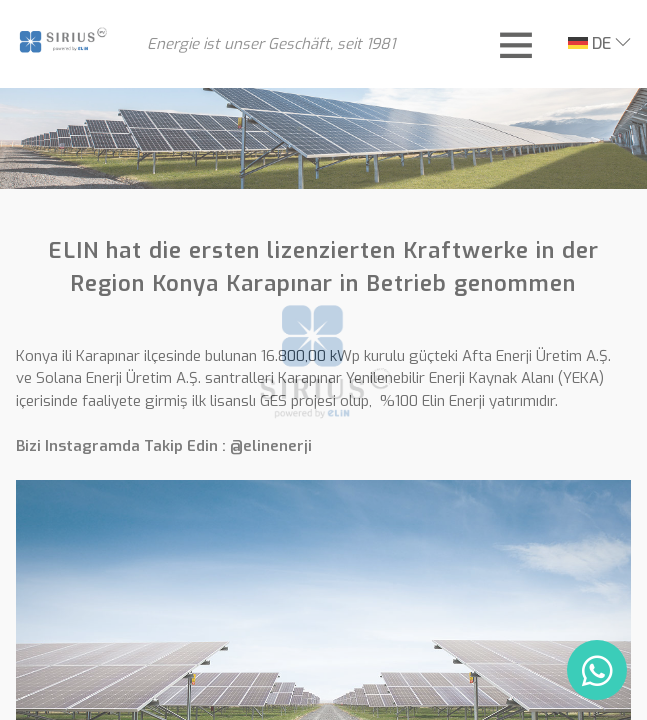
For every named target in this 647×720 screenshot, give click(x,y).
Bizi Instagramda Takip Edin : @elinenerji (164, 446)
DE (589, 43)
